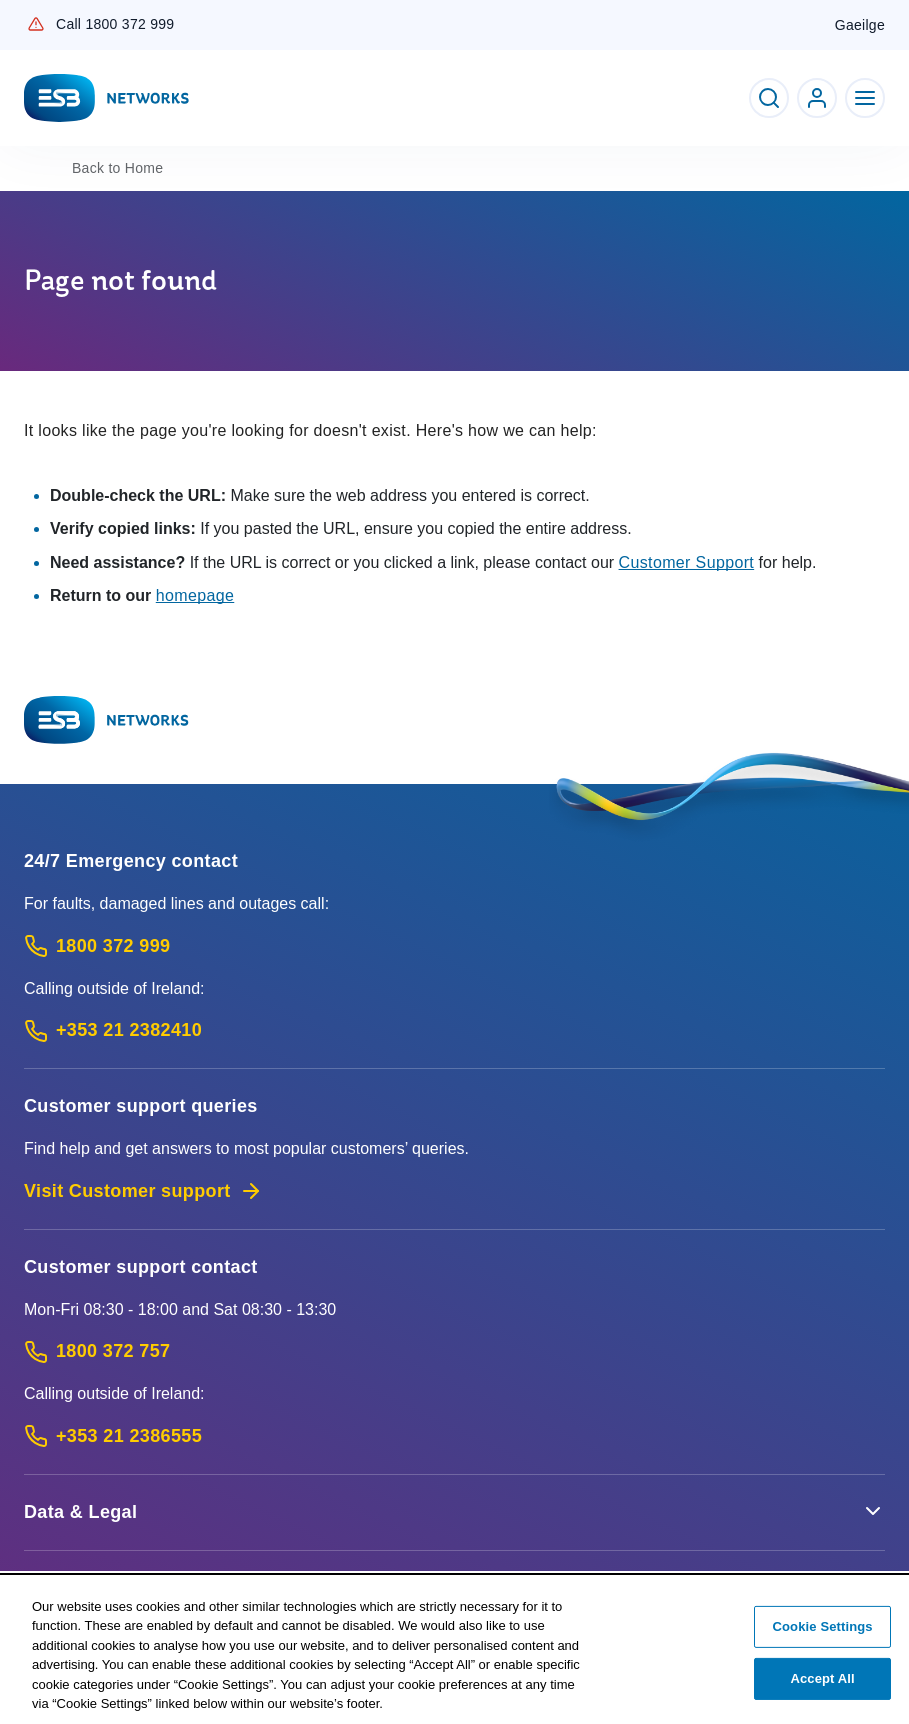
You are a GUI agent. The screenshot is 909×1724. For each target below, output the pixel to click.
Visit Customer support (143, 1191)
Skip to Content (16, 16)
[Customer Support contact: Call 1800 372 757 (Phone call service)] (454, 1351)
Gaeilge (860, 25)
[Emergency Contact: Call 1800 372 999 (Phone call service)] (454, 946)
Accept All (822, 1678)
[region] (454, 1650)
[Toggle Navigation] (865, 98)
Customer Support (687, 562)
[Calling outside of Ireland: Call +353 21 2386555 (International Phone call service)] (454, 1436)
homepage (195, 595)
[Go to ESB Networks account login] (817, 98)
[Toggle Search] (769, 98)
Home (117, 168)
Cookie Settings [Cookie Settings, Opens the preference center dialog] (823, 1626)
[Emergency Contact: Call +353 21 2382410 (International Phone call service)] (454, 1030)
